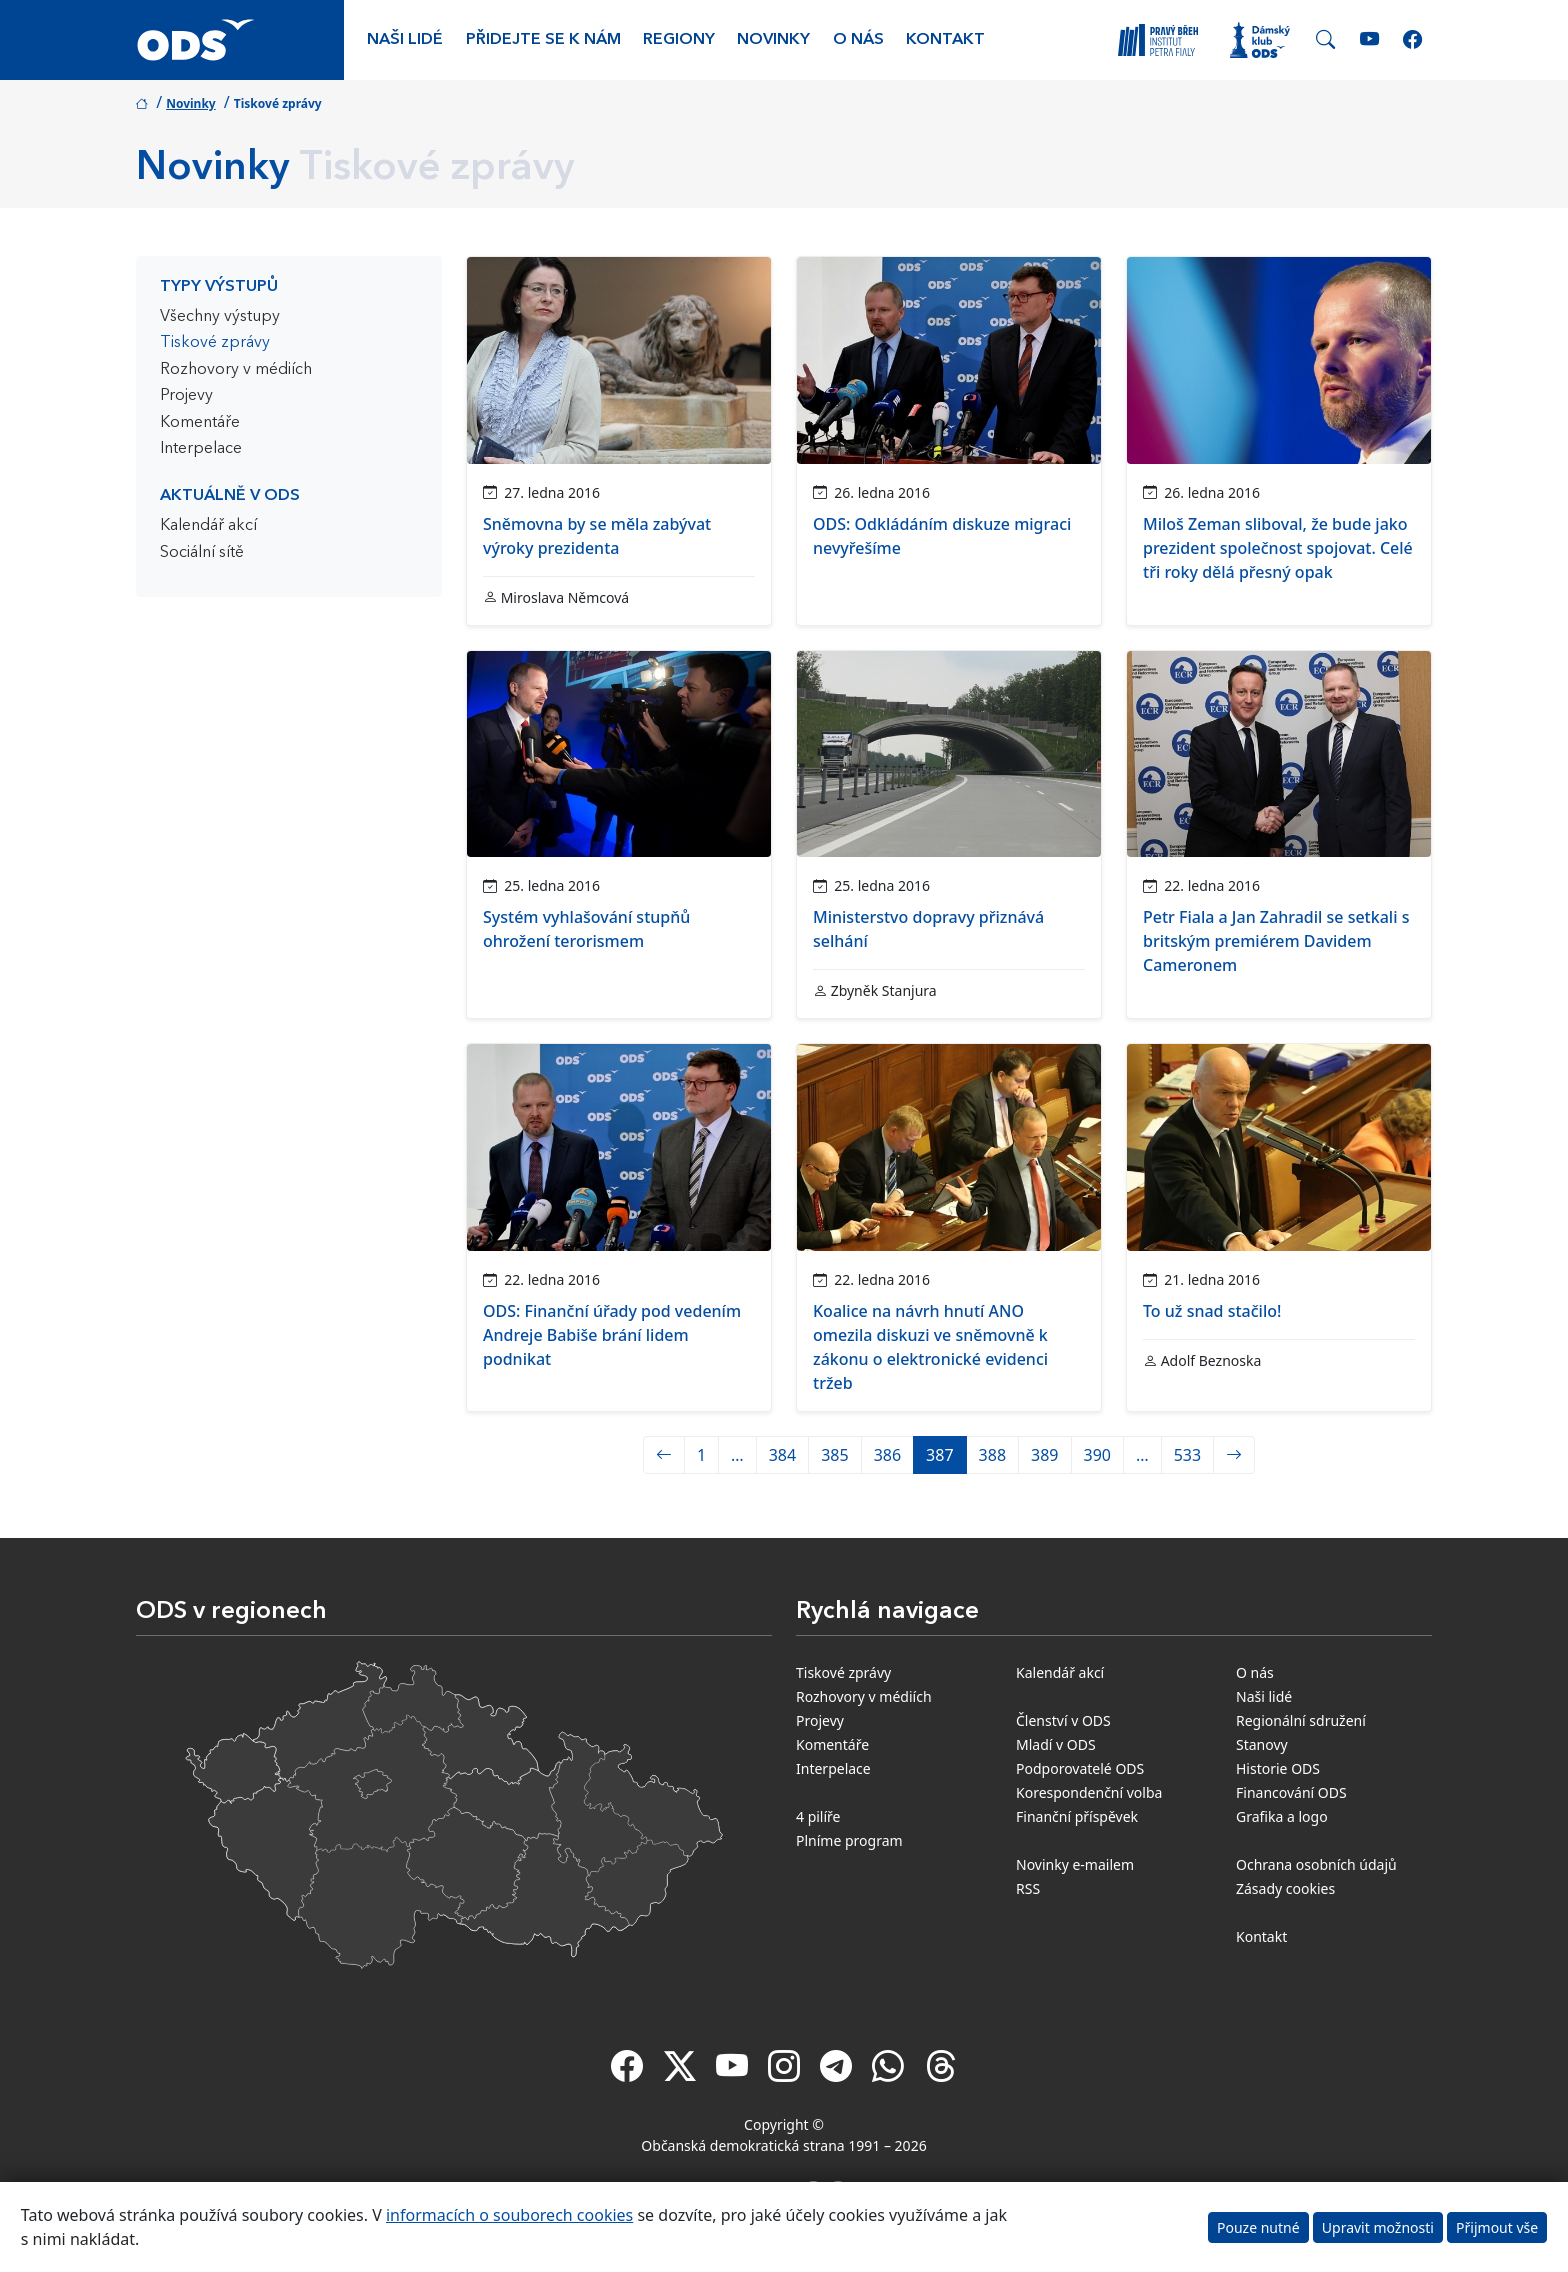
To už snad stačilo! (1212, 1311)
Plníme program (849, 1840)
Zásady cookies (1285, 1888)
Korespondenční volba (1089, 1792)
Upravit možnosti (1378, 2227)
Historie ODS (1278, 1768)
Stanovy (1262, 1744)
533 (1187, 1455)
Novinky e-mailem (1075, 1864)
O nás (858, 40)
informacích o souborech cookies (509, 2215)
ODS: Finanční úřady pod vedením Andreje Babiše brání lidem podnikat (612, 1335)
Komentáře (200, 423)
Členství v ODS (1063, 1720)
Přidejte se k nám (543, 40)
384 (782, 1455)
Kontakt (945, 40)
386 (887, 1455)
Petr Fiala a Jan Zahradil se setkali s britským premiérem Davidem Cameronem (1276, 941)
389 (1044, 1455)
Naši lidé (405, 40)
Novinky (773, 40)
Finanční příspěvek (1077, 1816)
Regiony (679, 40)
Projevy (186, 396)
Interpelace (201, 449)
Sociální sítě (202, 553)
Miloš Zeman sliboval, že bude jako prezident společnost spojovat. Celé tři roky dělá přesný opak (1278, 548)
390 (1097, 1455)
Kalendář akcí (208, 526)
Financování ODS (1291, 1792)
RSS (1028, 1888)
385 (834, 1455)
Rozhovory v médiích (236, 370)
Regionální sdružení (1301, 1720)
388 (992, 1455)
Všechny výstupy (220, 317)
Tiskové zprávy (215, 343)
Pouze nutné (1258, 2227)
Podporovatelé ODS (1080, 1768)
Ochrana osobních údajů (1316, 1864)
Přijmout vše (1497, 2227)
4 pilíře (818, 1816)
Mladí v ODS (1056, 1744)
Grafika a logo (1282, 1816)
